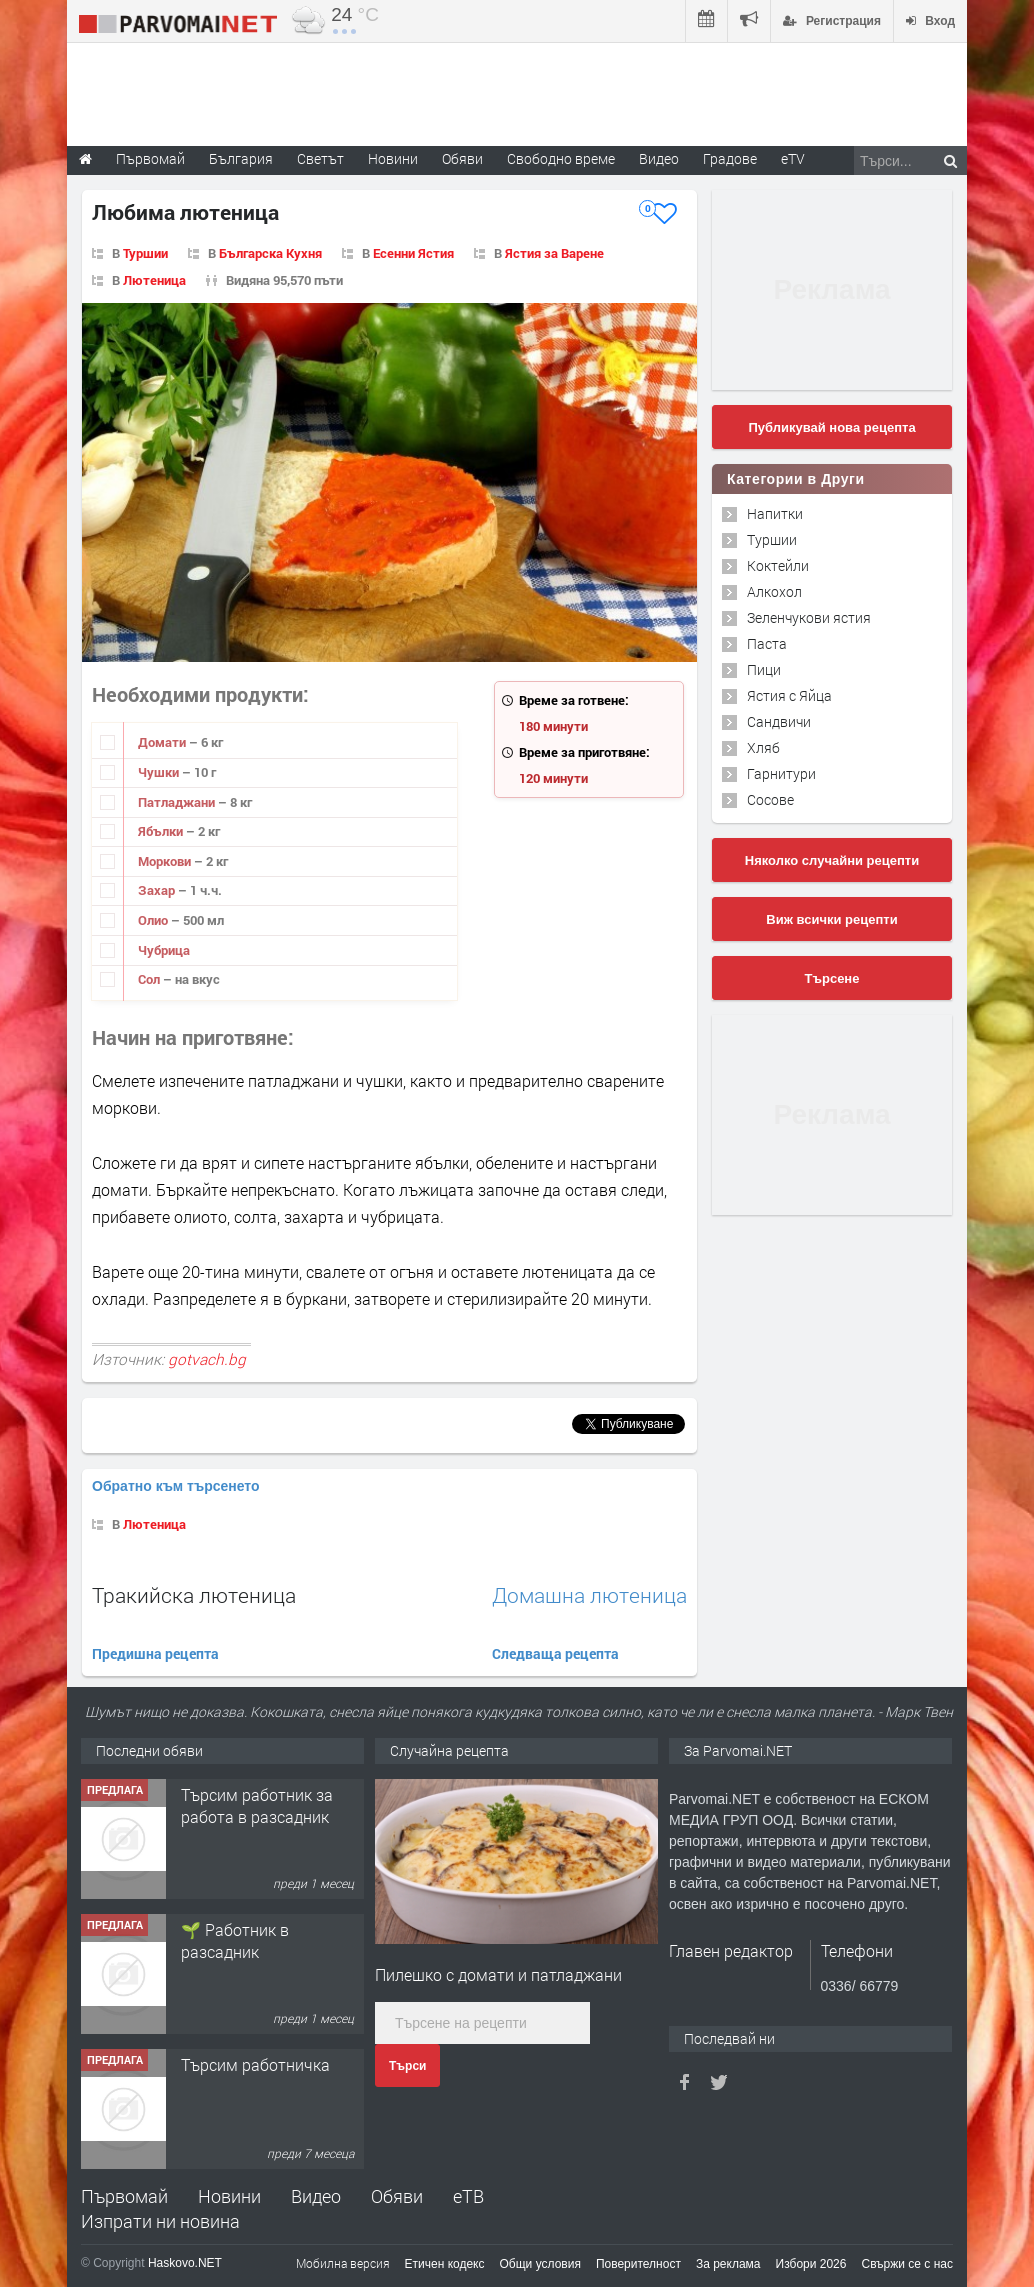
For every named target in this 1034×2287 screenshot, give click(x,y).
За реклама (728, 2264)
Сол (150, 979)
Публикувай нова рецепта (831, 427)
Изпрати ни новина (160, 2221)
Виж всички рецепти (831, 919)
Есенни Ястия (413, 253)
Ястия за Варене (554, 253)
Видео (316, 2196)
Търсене (832, 978)
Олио (154, 920)
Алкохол (774, 591)
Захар (158, 890)
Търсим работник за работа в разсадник (257, 1805)
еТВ (468, 2196)
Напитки (775, 513)
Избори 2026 (811, 2264)
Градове (730, 158)
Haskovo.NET (185, 2263)
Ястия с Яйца (789, 695)
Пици (764, 669)
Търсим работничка (255, 2064)
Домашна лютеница (589, 1595)
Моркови (166, 861)
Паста (767, 643)
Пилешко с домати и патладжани (498, 1974)
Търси (407, 2066)
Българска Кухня (270, 253)
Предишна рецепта (155, 1653)
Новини (393, 158)
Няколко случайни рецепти (832, 860)
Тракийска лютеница (194, 1595)
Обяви (397, 2196)
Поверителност (638, 2264)
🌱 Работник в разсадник (235, 1940)
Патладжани (178, 802)
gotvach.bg (207, 1359)
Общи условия (540, 2264)
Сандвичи (779, 721)
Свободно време (561, 158)
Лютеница (154, 280)
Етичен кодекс (445, 2264)
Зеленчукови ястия (809, 617)
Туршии (145, 253)
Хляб (763, 747)
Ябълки (162, 831)
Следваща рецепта (555, 1653)
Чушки (160, 772)
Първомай (124, 2196)
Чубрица (164, 950)
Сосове (770, 799)
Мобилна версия (343, 2263)
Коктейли (778, 565)
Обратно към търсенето (176, 1486)
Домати (163, 742)
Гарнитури (781, 773)
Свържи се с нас (907, 2264)
